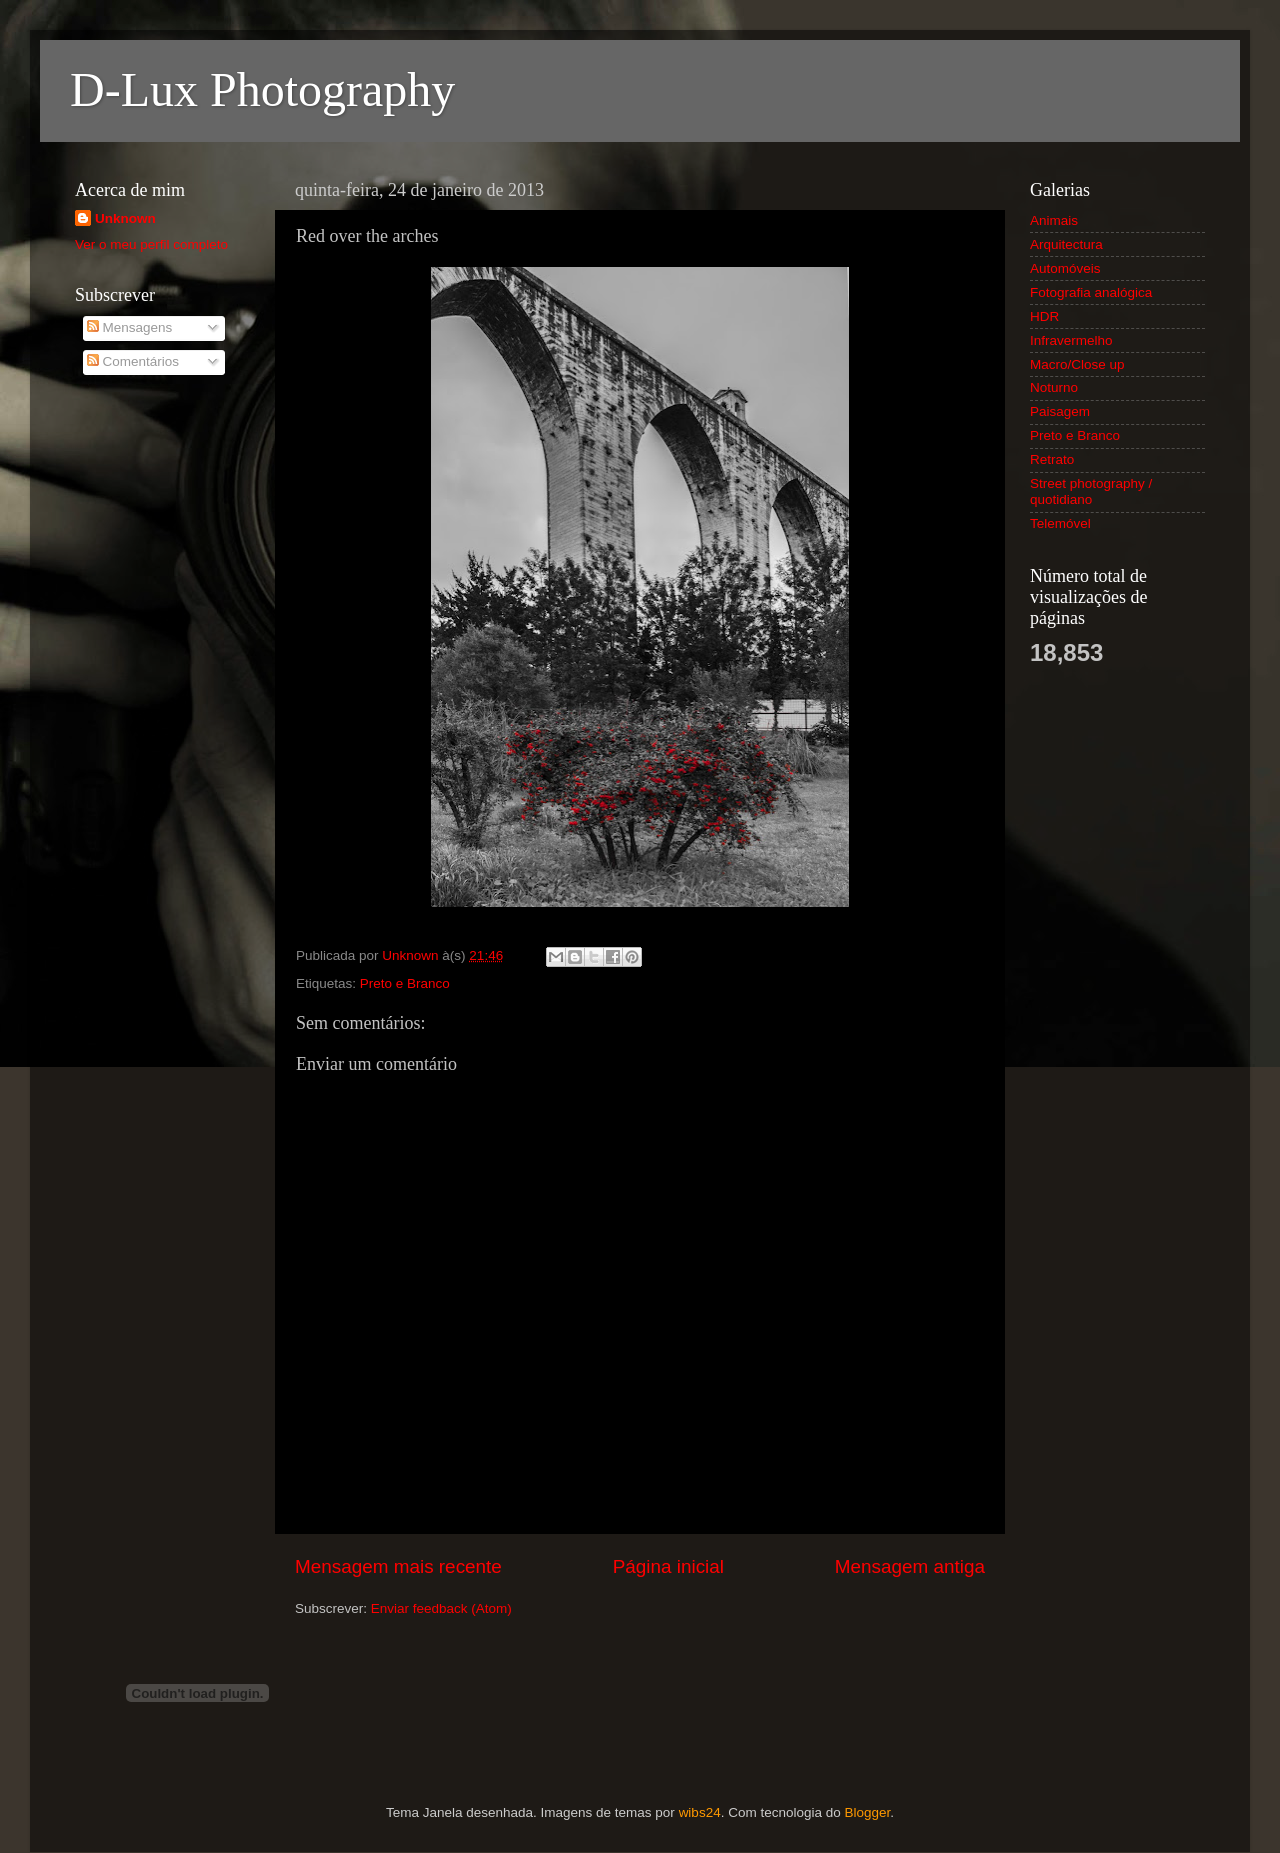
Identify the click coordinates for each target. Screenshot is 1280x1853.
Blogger (867, 1812)
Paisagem (1060, 411)
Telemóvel (1060, 523)
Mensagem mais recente (398, 1566)
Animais (1054, 220)
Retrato (1052, 459)
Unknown (125, 218)
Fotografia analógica (1091, 292)
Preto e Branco (405, 983)
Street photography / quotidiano (1091, 491)
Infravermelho (1071, 340)
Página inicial (668, 1566)
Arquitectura (1066, 244)
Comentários (133, 361)
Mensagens (130, 327)
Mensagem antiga (910, 1566)
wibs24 (700, 1812)
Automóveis (1065, 268)
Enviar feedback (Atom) (441, 1608)
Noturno (1054, 387)
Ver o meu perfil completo (151, 244)
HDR (1044, 316)
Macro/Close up (1077, 364)
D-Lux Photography (262, 89)
